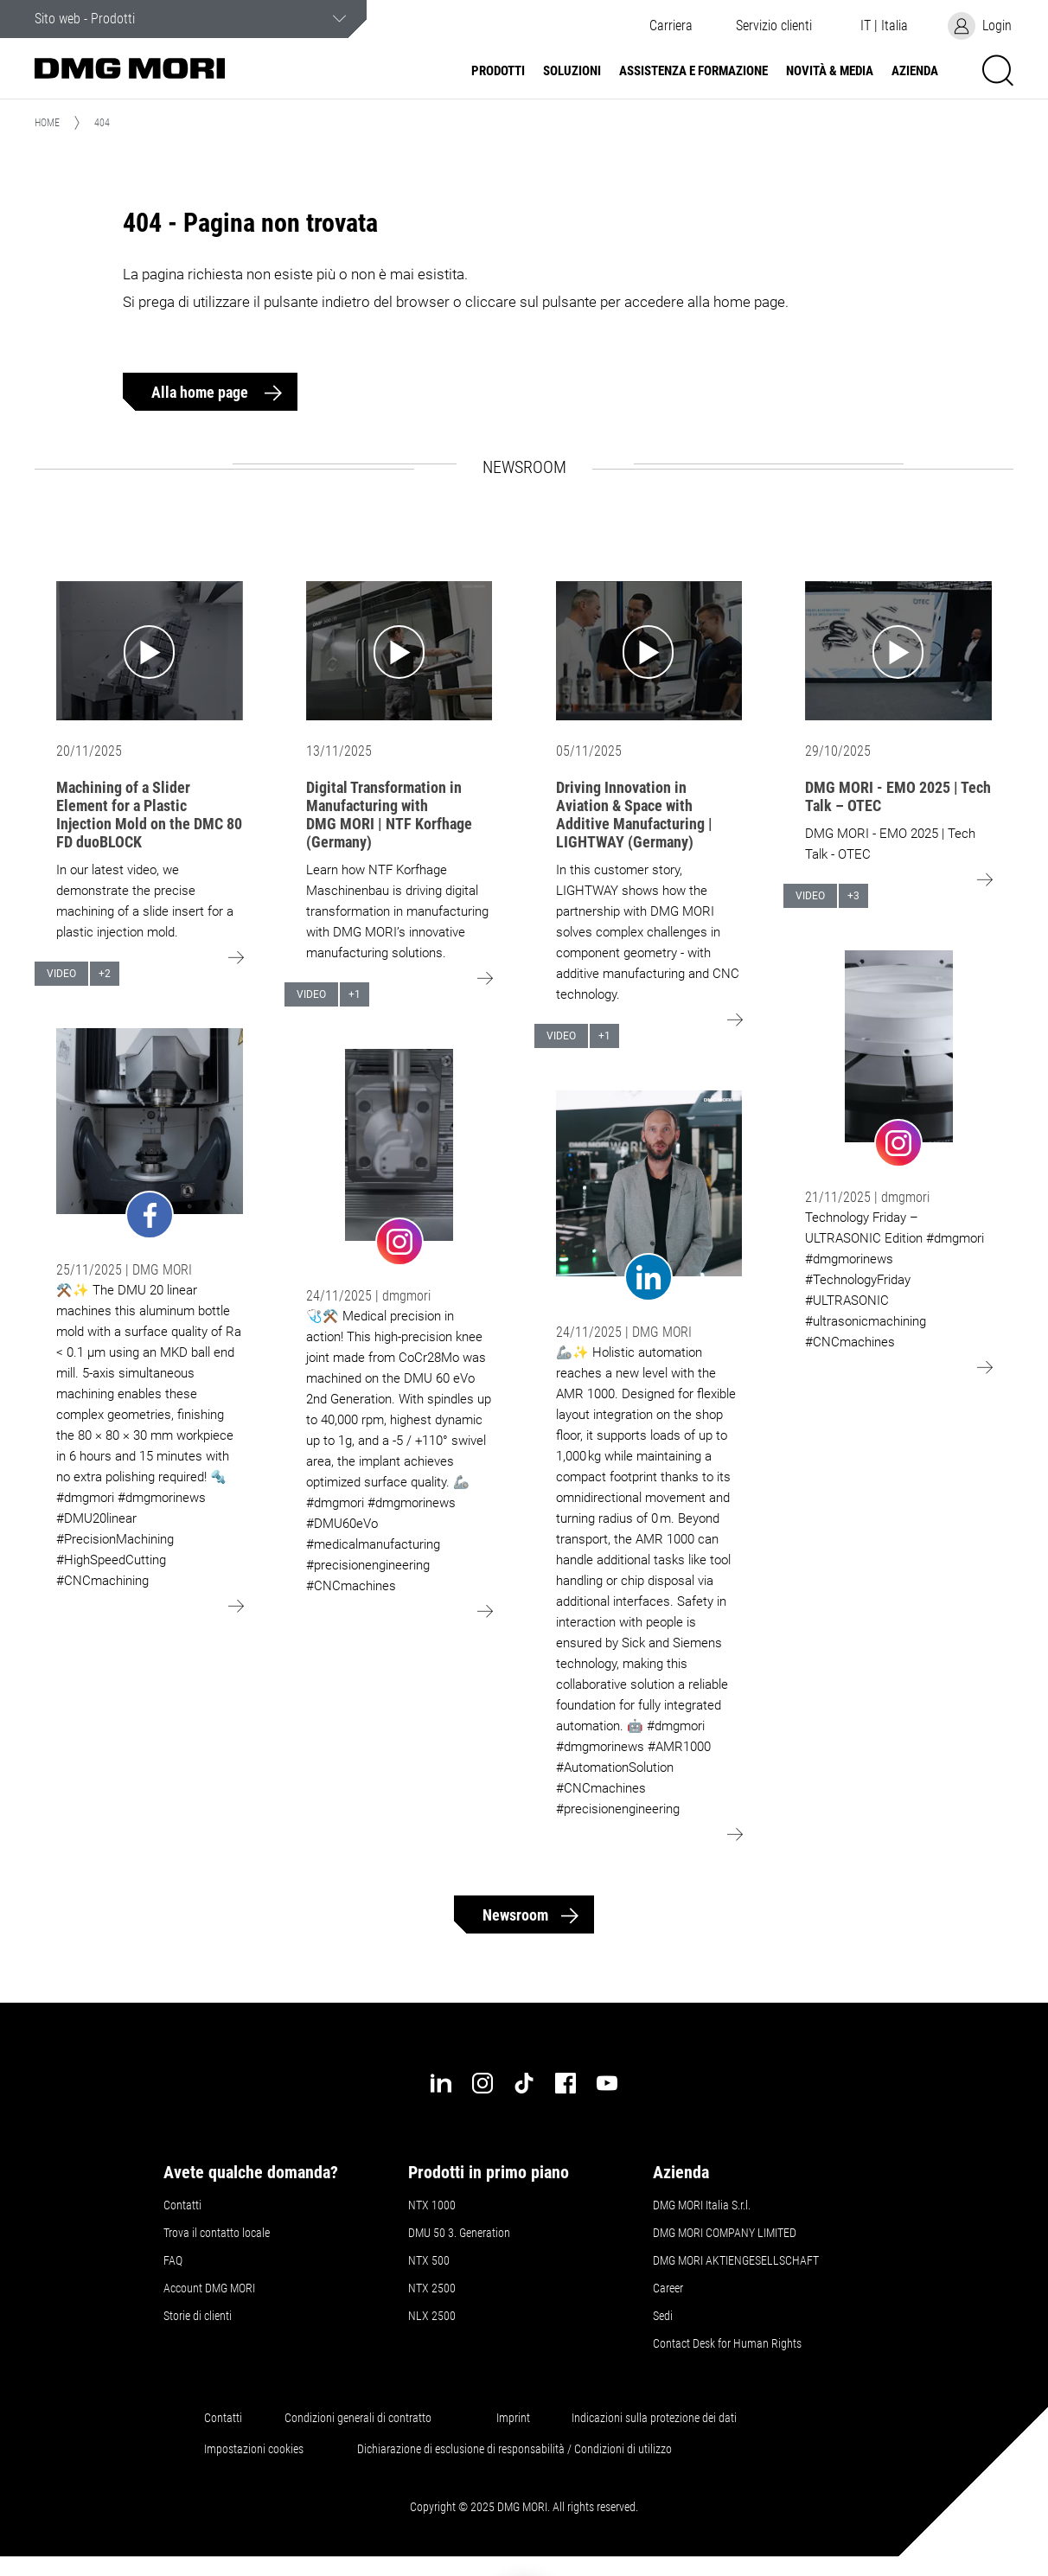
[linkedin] (441, 2083)
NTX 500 (429, 2260)
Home (47, 123)
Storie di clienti (197, 2316)
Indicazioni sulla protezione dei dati (654, 2418)
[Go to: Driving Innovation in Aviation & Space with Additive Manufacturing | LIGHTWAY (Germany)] (649, 650)
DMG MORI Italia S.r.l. (702, 2205)
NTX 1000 (432, 2205)
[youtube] (607, 2083)
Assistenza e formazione (693, 71)
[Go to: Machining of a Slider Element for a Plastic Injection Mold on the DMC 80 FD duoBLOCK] (149, 650)
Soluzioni (572, 71)
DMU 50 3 (459, 2233)
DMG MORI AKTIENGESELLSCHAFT (736, 2260)
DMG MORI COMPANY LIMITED (724, 2233)
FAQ (172, 2260)
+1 (354, 994)
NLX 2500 (432, 2316)
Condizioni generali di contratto (357, 2418)
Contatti (182, 2205)
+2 (105, 974)
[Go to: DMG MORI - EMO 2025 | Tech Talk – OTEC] (898, 650)
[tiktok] (524, 2083)
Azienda (914, 71)
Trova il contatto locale (216, 2233)
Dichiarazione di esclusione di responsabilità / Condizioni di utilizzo (514, 2449)
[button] (774, 26)
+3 (853, 896)
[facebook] (565, 2083)
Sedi (663, 2316)
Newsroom (515, 1915)
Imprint (513, 2418)
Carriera (671, 26)
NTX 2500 (432, 2288)
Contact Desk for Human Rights (727, 2343)
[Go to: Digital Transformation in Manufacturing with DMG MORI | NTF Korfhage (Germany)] (399, 650)
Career (668, 2288)
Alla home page (201, 392)
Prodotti (498, 71)
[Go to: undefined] (149, 1134)
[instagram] (482, 2083)
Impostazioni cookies (254, 2449)
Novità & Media (829, 71)
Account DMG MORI (209, 2288)
